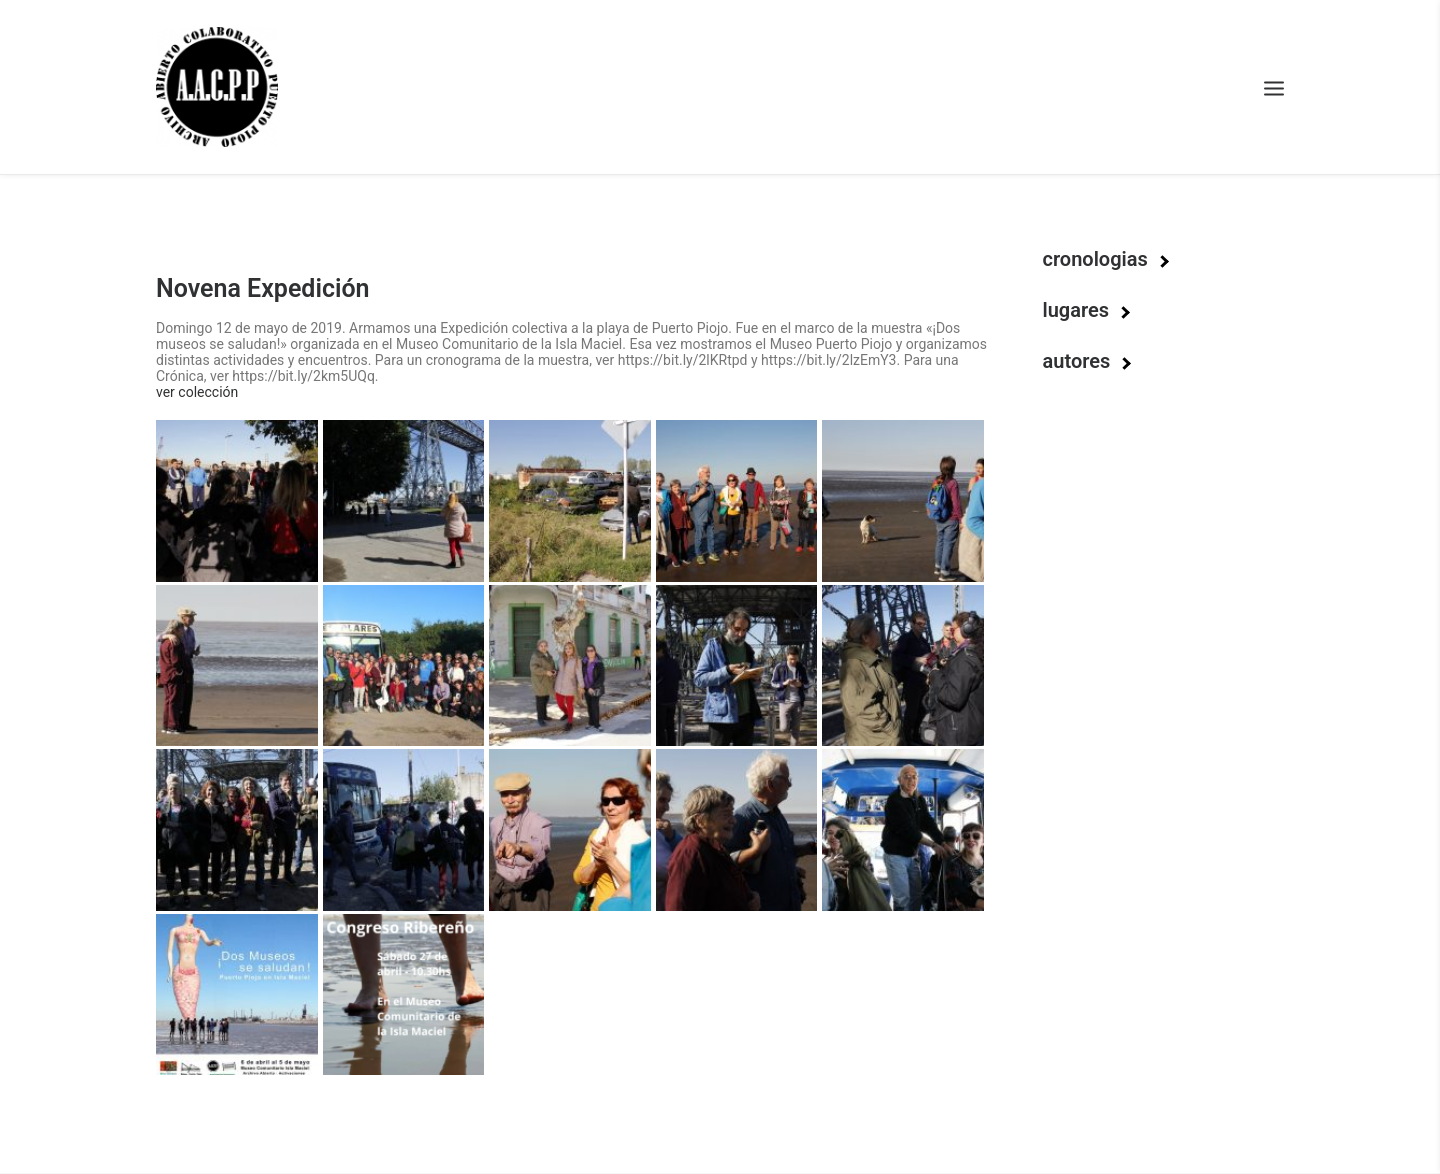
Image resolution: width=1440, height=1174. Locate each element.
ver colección (197, 392)
